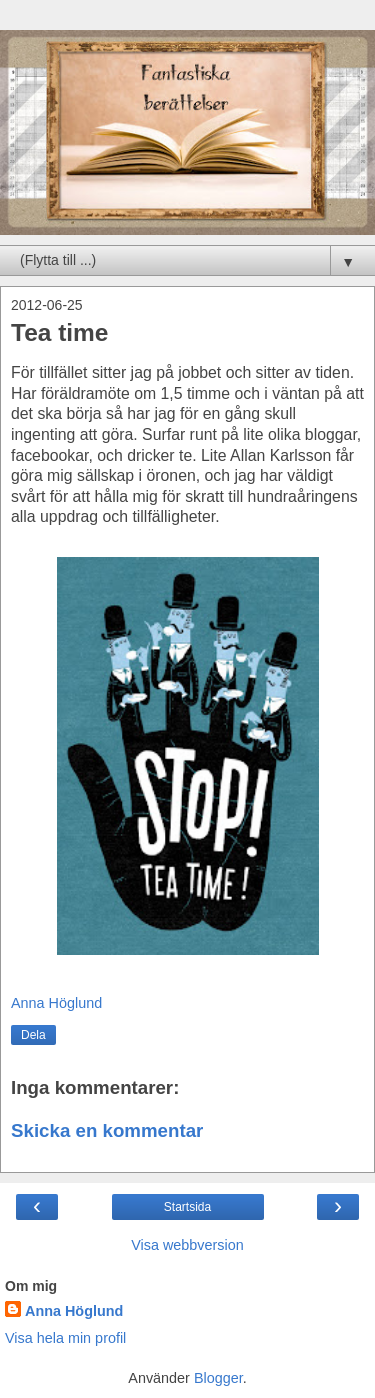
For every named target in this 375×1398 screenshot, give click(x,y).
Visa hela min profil (65, 1338)
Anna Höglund (74, 1311)
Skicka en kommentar (107, 1130)
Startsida (187, 1207)
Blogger (218, 1378)
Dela (33, 1035)
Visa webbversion (187, 1245)
